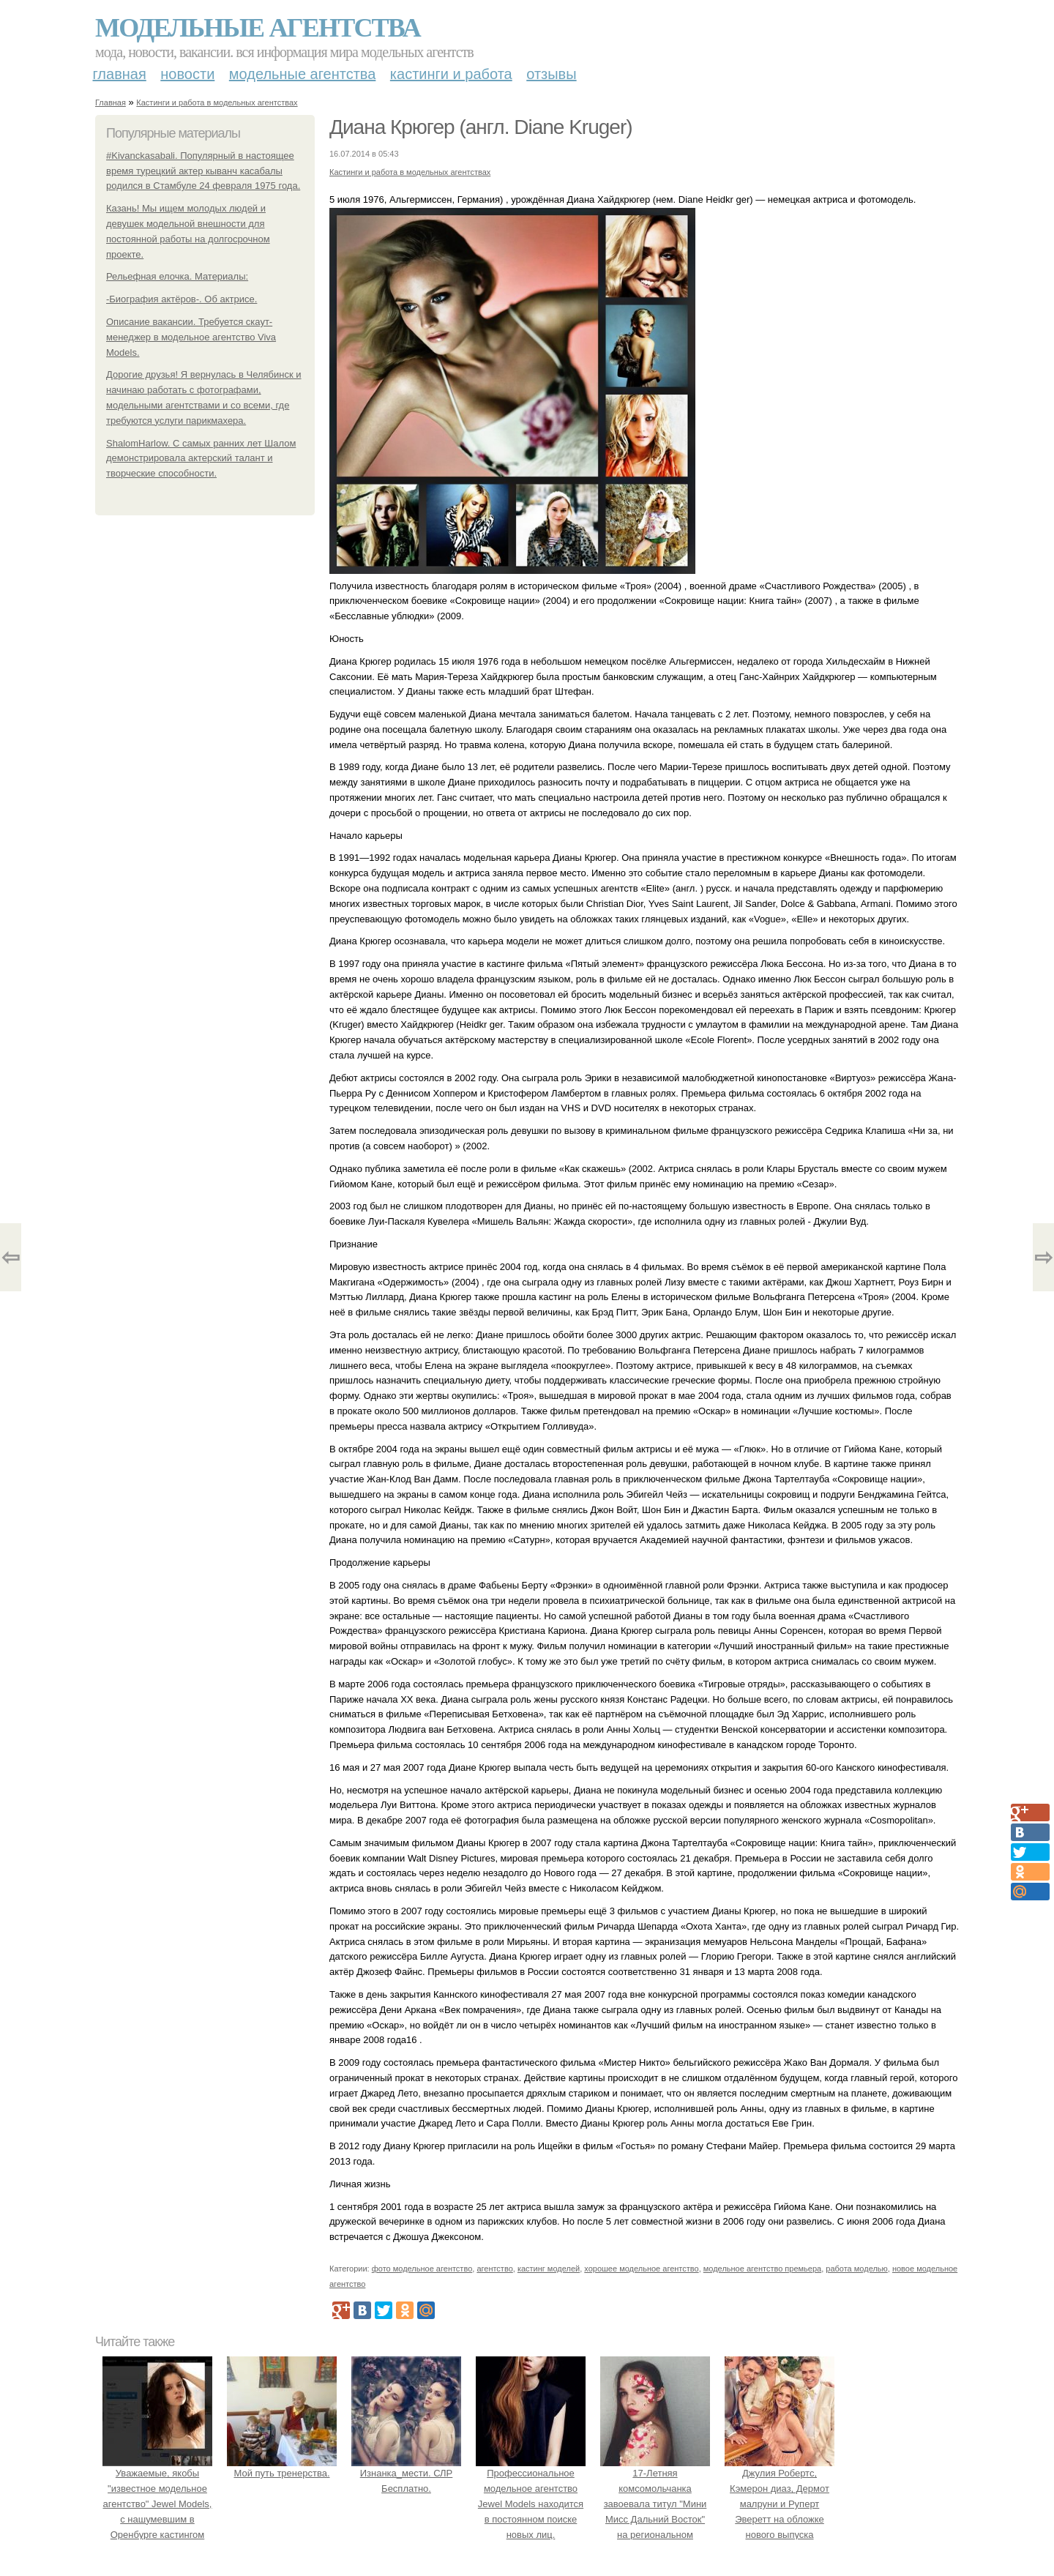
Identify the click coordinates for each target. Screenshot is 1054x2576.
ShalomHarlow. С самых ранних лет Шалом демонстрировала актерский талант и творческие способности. (201, 458)
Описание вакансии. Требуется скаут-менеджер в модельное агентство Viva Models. (191, 337)
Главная (119, 74)
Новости (187, 74)
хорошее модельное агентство (641, 2268)
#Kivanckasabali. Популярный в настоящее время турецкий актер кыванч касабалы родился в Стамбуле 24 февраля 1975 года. (203, 171)
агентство (494, 2268)
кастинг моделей (548, 2268)
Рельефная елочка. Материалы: (177, 276)
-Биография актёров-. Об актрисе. (181, 299)
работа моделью (857, 2268)
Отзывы (551, 74)
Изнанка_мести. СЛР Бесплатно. (406, 2474)
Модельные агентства (257, 27)
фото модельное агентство (422, 2268)
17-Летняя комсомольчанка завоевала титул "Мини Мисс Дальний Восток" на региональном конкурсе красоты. (655, 2504)
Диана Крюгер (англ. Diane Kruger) (480, 127)
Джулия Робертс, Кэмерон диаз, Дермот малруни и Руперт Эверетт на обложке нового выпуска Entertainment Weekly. (779, 2504)
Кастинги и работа (451, 74)
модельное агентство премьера (762, 2268)
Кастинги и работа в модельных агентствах (216, 102)
